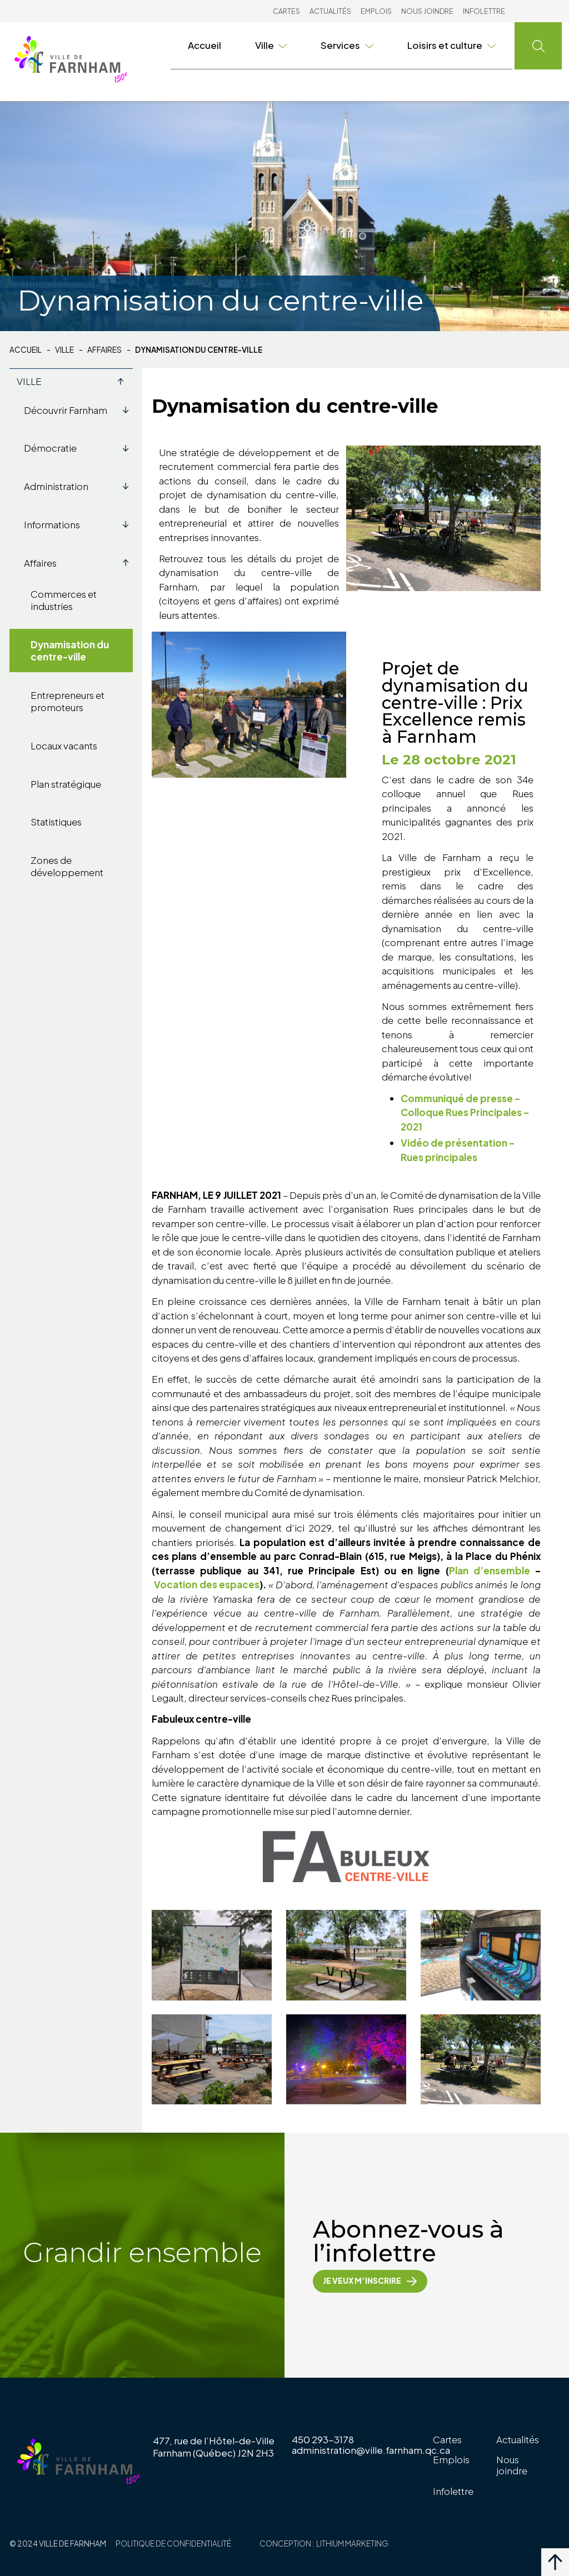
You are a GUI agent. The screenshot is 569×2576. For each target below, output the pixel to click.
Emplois (376, 11)
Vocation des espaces (207, 1584)
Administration (78, 486)
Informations (78, 524)
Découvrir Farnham (78, 410)
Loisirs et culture (451, 45)
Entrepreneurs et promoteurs (67, 701)
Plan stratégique (66, 784)
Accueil (204, 45)
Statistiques (56, 822)
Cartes (286, 11)
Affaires (104, 350)
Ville (271, 45)
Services (347, 45)
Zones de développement (67, 866)
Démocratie (78, 448)
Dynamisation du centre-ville (70, 650)
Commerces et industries (64, 600)
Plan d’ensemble (492, 1570)
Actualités (330, 11)
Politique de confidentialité (173, 2543)
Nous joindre (427, 11)
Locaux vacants (64, 745)
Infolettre (484, 11)
